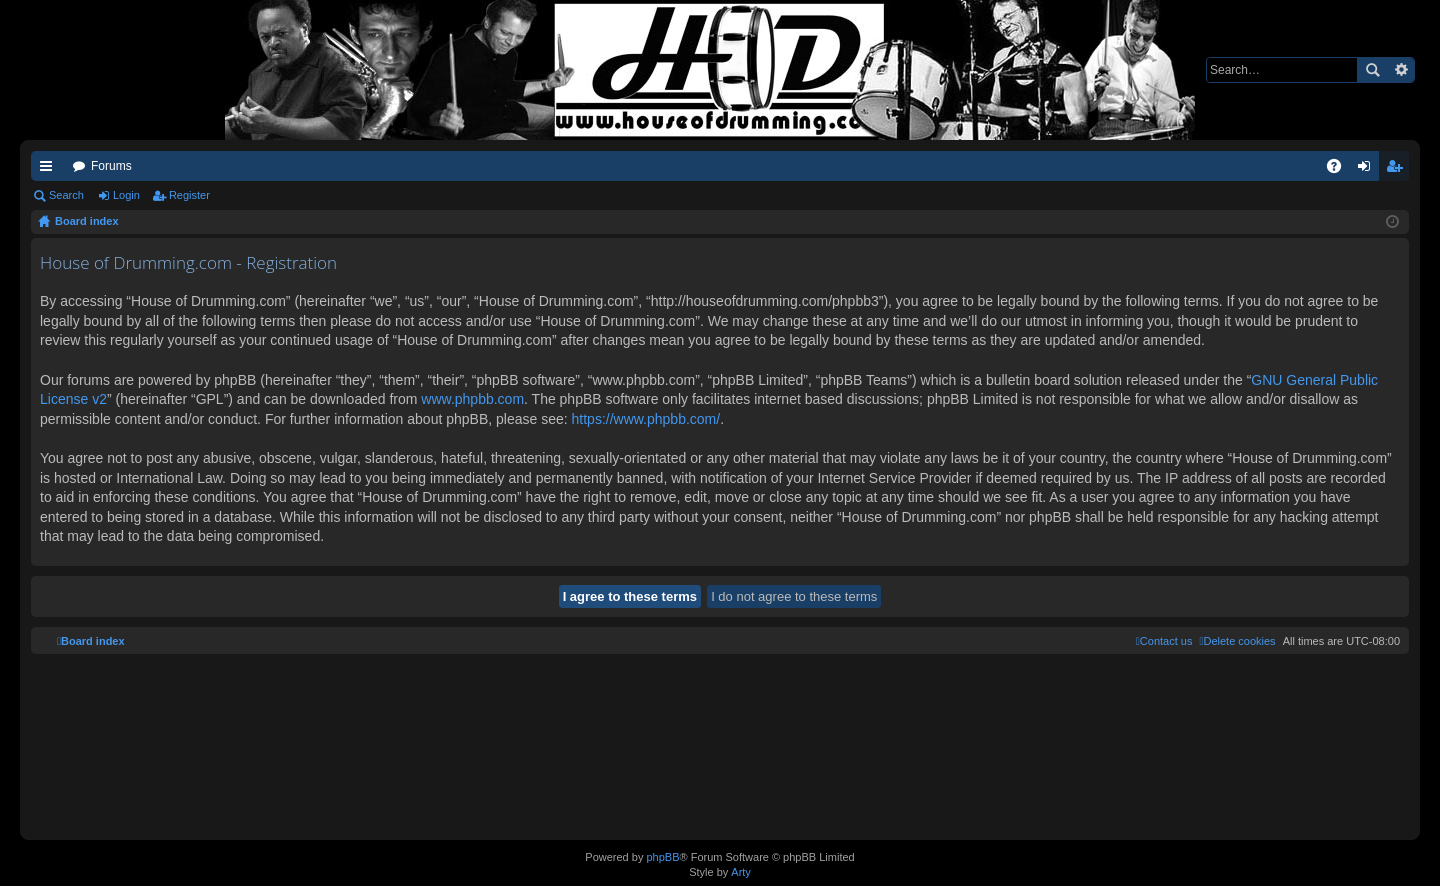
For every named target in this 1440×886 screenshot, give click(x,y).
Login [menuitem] (1368, 170)
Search (1372, 70)
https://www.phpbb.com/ (646, 419)
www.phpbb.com (472, 399)
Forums (111, 166)
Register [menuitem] (1398, 170)
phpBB (662, 857)
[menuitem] (1237, 641)
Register (189, 195)
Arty (741, 872)
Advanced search (1400, 70)
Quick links (50, 170)
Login (126, 195)
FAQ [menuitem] (1340, 170)
